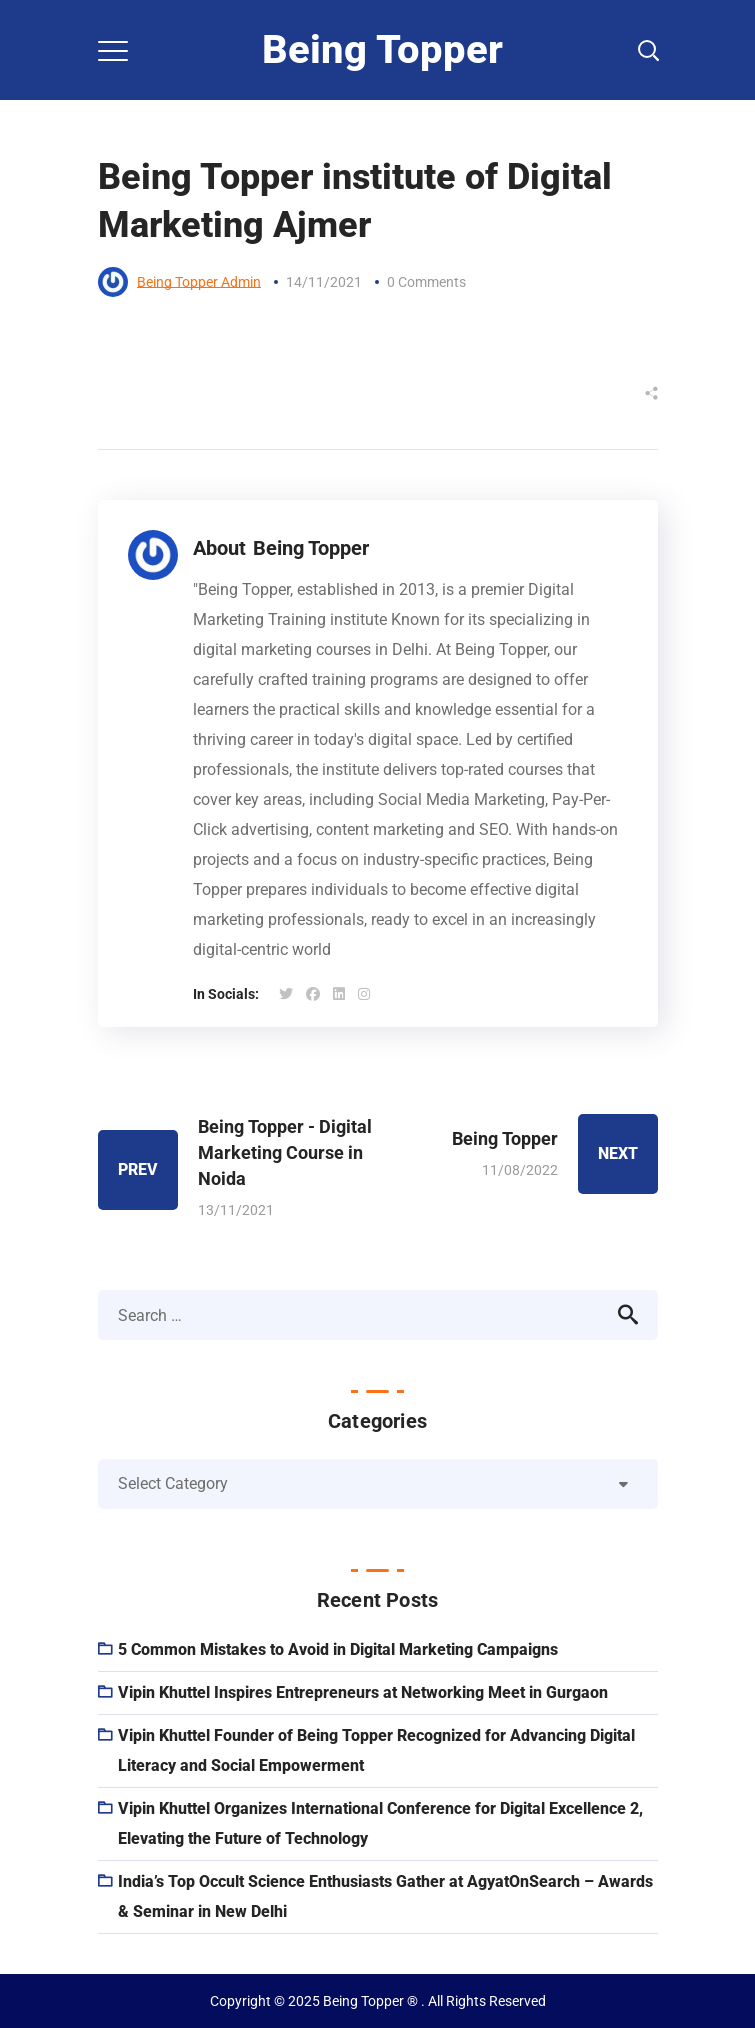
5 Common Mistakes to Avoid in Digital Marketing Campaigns (338, 1649)
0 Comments (426, 282)
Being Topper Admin (199, 282)
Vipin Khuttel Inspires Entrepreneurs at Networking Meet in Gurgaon (363, 1692)
